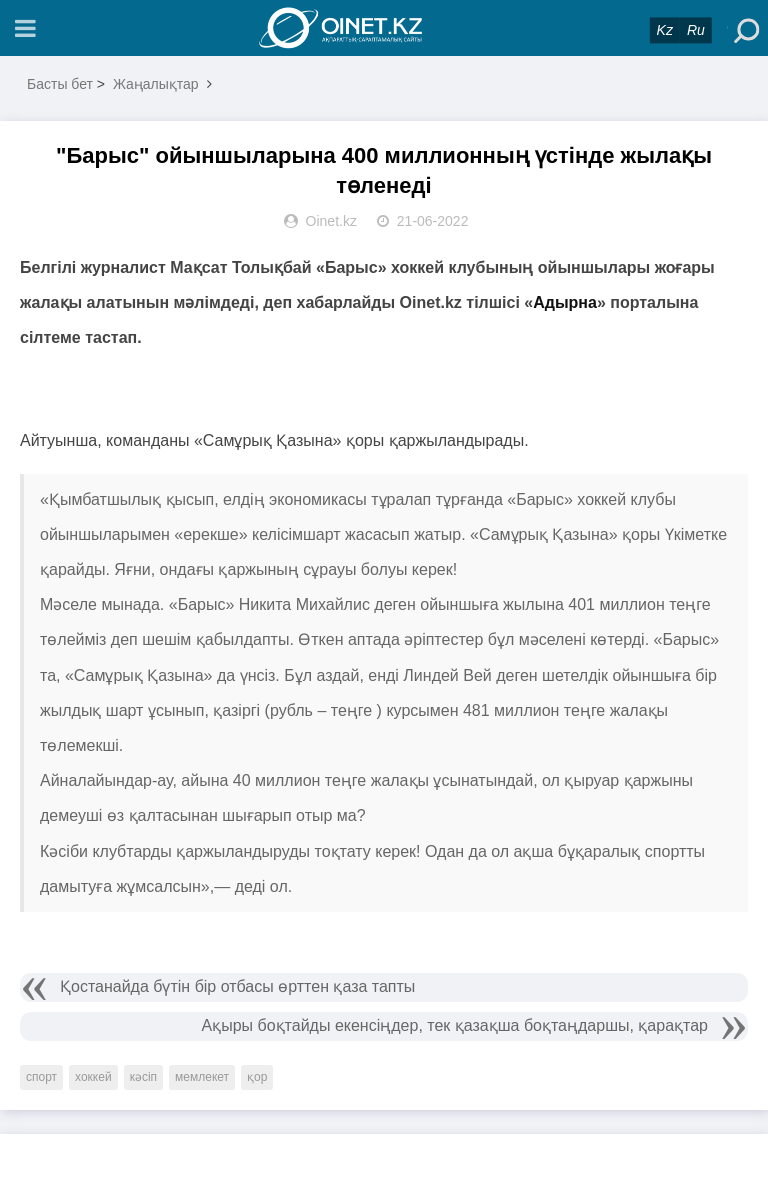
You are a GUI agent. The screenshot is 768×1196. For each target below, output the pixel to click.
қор (257, 1077)
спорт (41, 1077)
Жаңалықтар (156, 84)
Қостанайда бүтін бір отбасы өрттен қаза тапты (237, 986)
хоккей (93, 1077)
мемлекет (202, 1077)
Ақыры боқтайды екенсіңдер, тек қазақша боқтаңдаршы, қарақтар (455, 1025)
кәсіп (143, 1077)
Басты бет (60, 84)
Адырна (565, 302)
